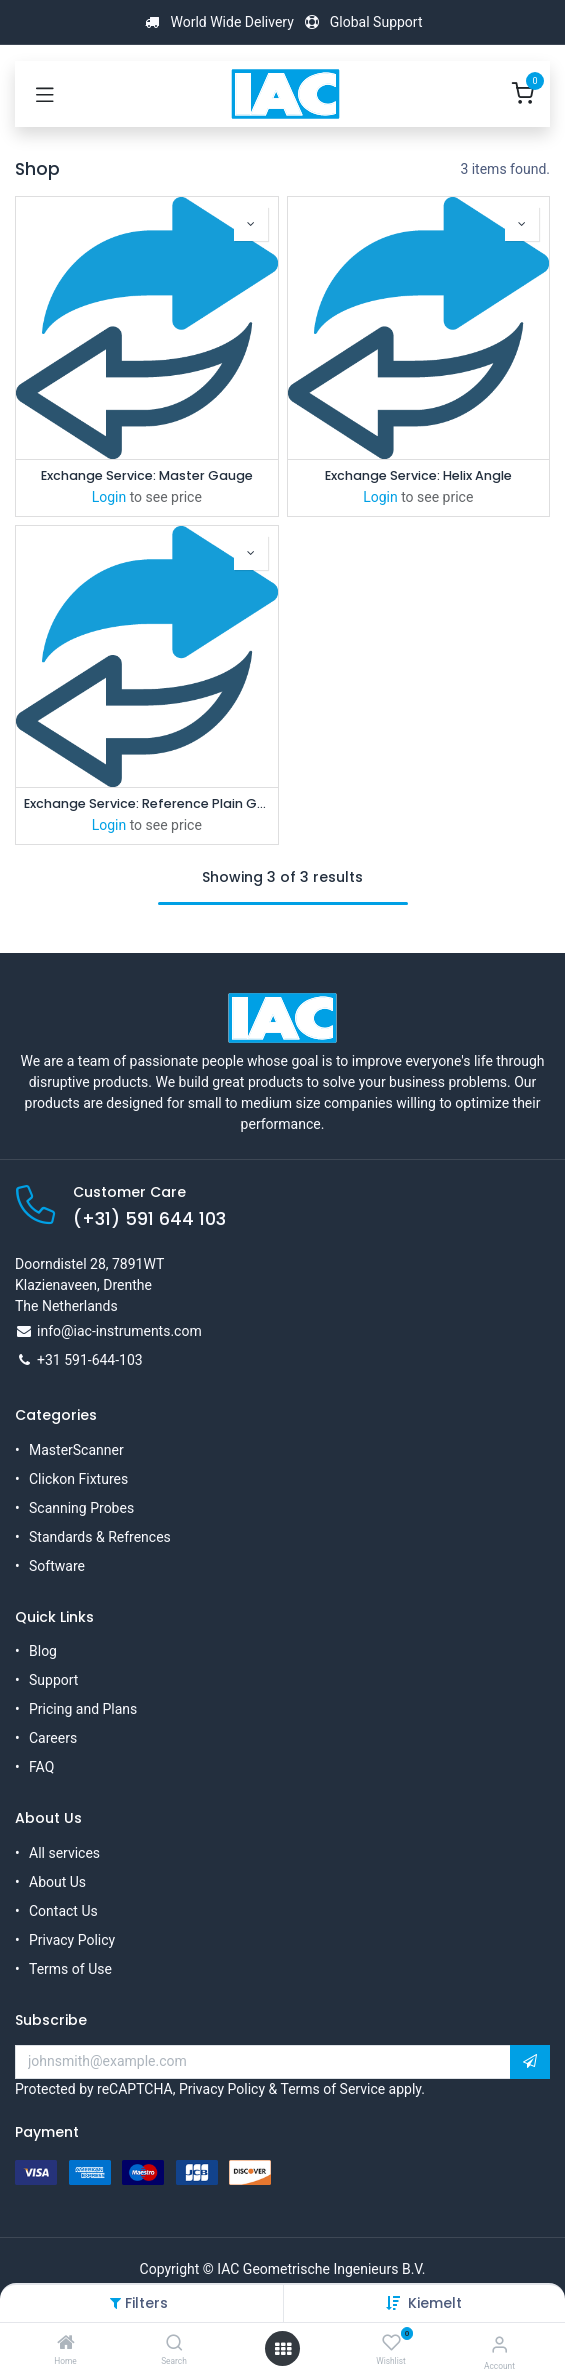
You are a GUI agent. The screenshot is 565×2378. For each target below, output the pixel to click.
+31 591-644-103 (90, 1360)
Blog (43, 1651)
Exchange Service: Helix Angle (418, 475)
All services (64, 1853)
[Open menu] (283, 2349)
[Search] (174, 2344)
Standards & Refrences (100, 1537)
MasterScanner (76, 1450)
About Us (57, 1882)
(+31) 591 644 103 (149, 1219)
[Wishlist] (391, 2343)
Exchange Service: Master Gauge (147, 475)
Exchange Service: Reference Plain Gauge (147, 803)
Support (53, 1680)
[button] (435, 2303)
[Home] (66, 2344)
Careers (53, 1738)
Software (57, 1566)
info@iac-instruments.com (119, 1331)
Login (109, 497)
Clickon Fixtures (78, 1479)
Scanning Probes (81, 1508)
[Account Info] (499, 2344)
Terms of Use (70, 1969)
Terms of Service (332, 2089)
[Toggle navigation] (45, 94)
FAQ (41, 1767)
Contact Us (63, 1911)
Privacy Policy (72, 1940)
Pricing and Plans (83, 1709)
